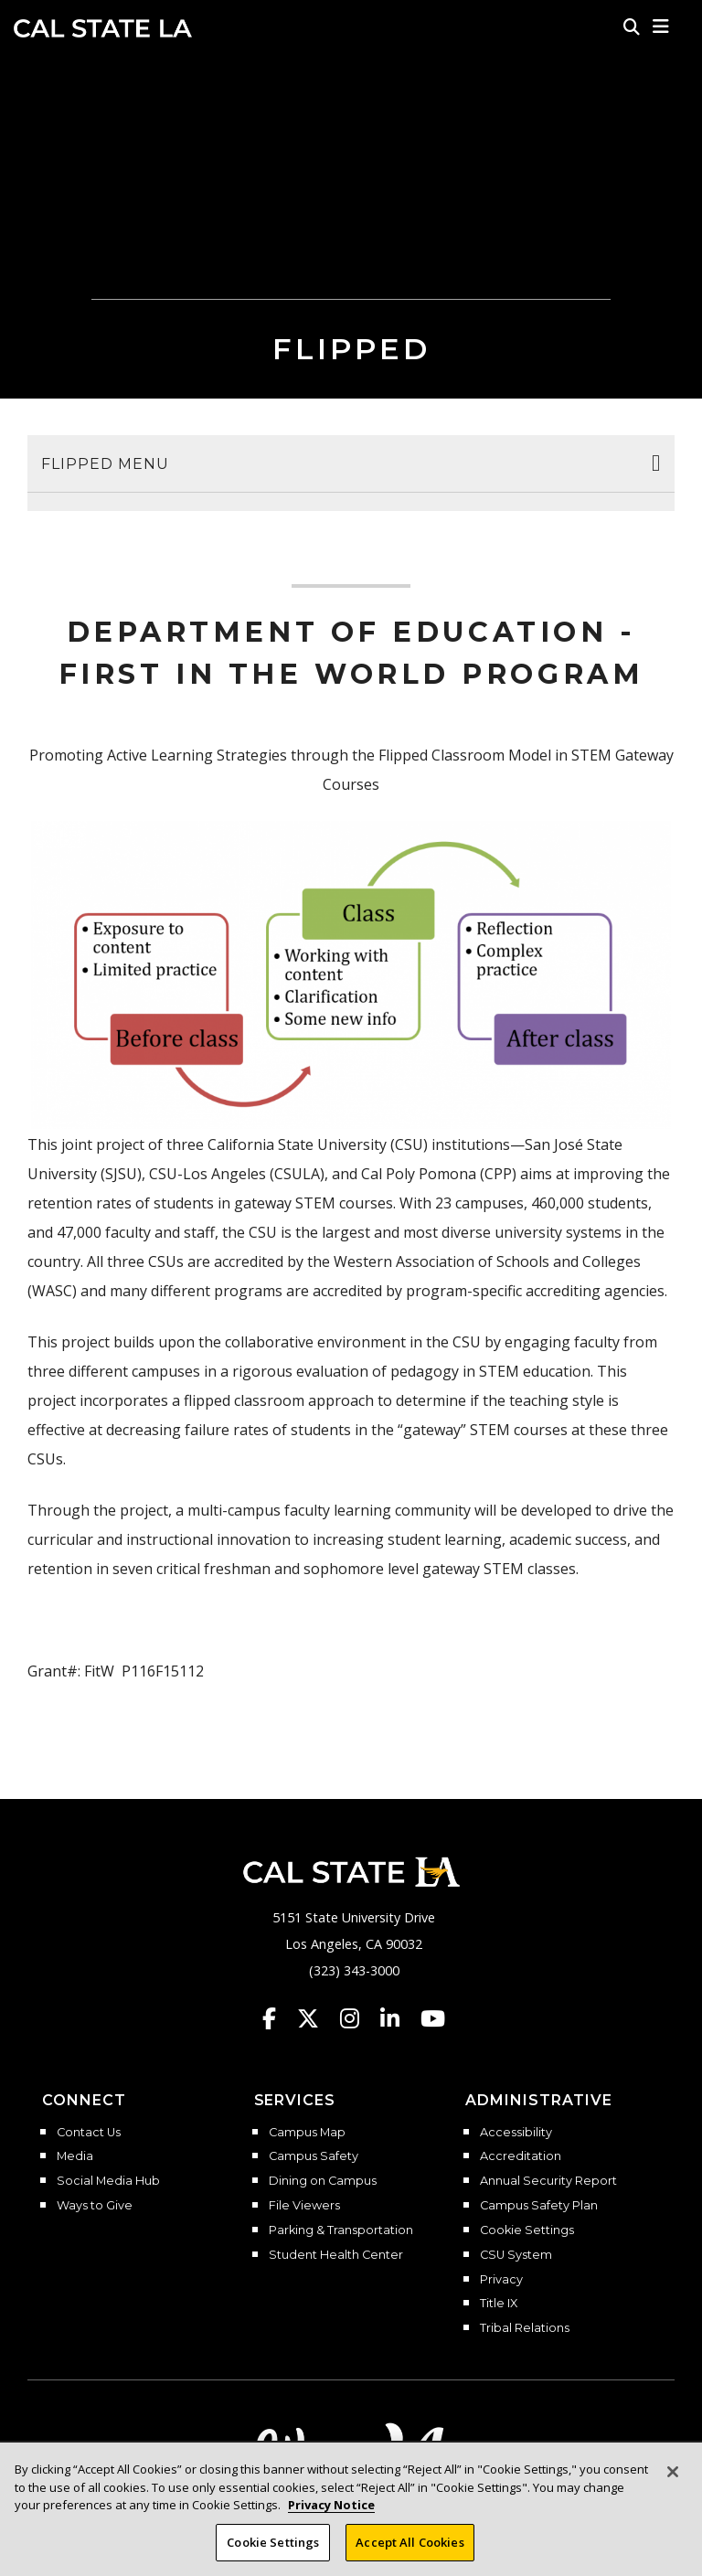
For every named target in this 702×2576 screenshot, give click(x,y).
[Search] (631, 26)
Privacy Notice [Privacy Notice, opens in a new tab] (331, 2520)
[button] (661, 26)
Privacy (501, 2279)
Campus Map (307, 2132)
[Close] (673, 2487)
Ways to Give (95, 2205)
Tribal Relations (524, 2328)
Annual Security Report (548, 2181)
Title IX (498, 2303)
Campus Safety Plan (539, 2205)
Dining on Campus (323, 2181)
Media (75, 2156)
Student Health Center (336, 2255)
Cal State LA (103, 28)
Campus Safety (313, 2156)
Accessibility (516, 2132)
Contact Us (89, 2132)
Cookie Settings (527, 2230)
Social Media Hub (108, 2181)
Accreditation (520, 2156)
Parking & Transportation (341, 2230)
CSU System (516, 2255)
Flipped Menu (105, 464)
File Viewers (304, 2205)
